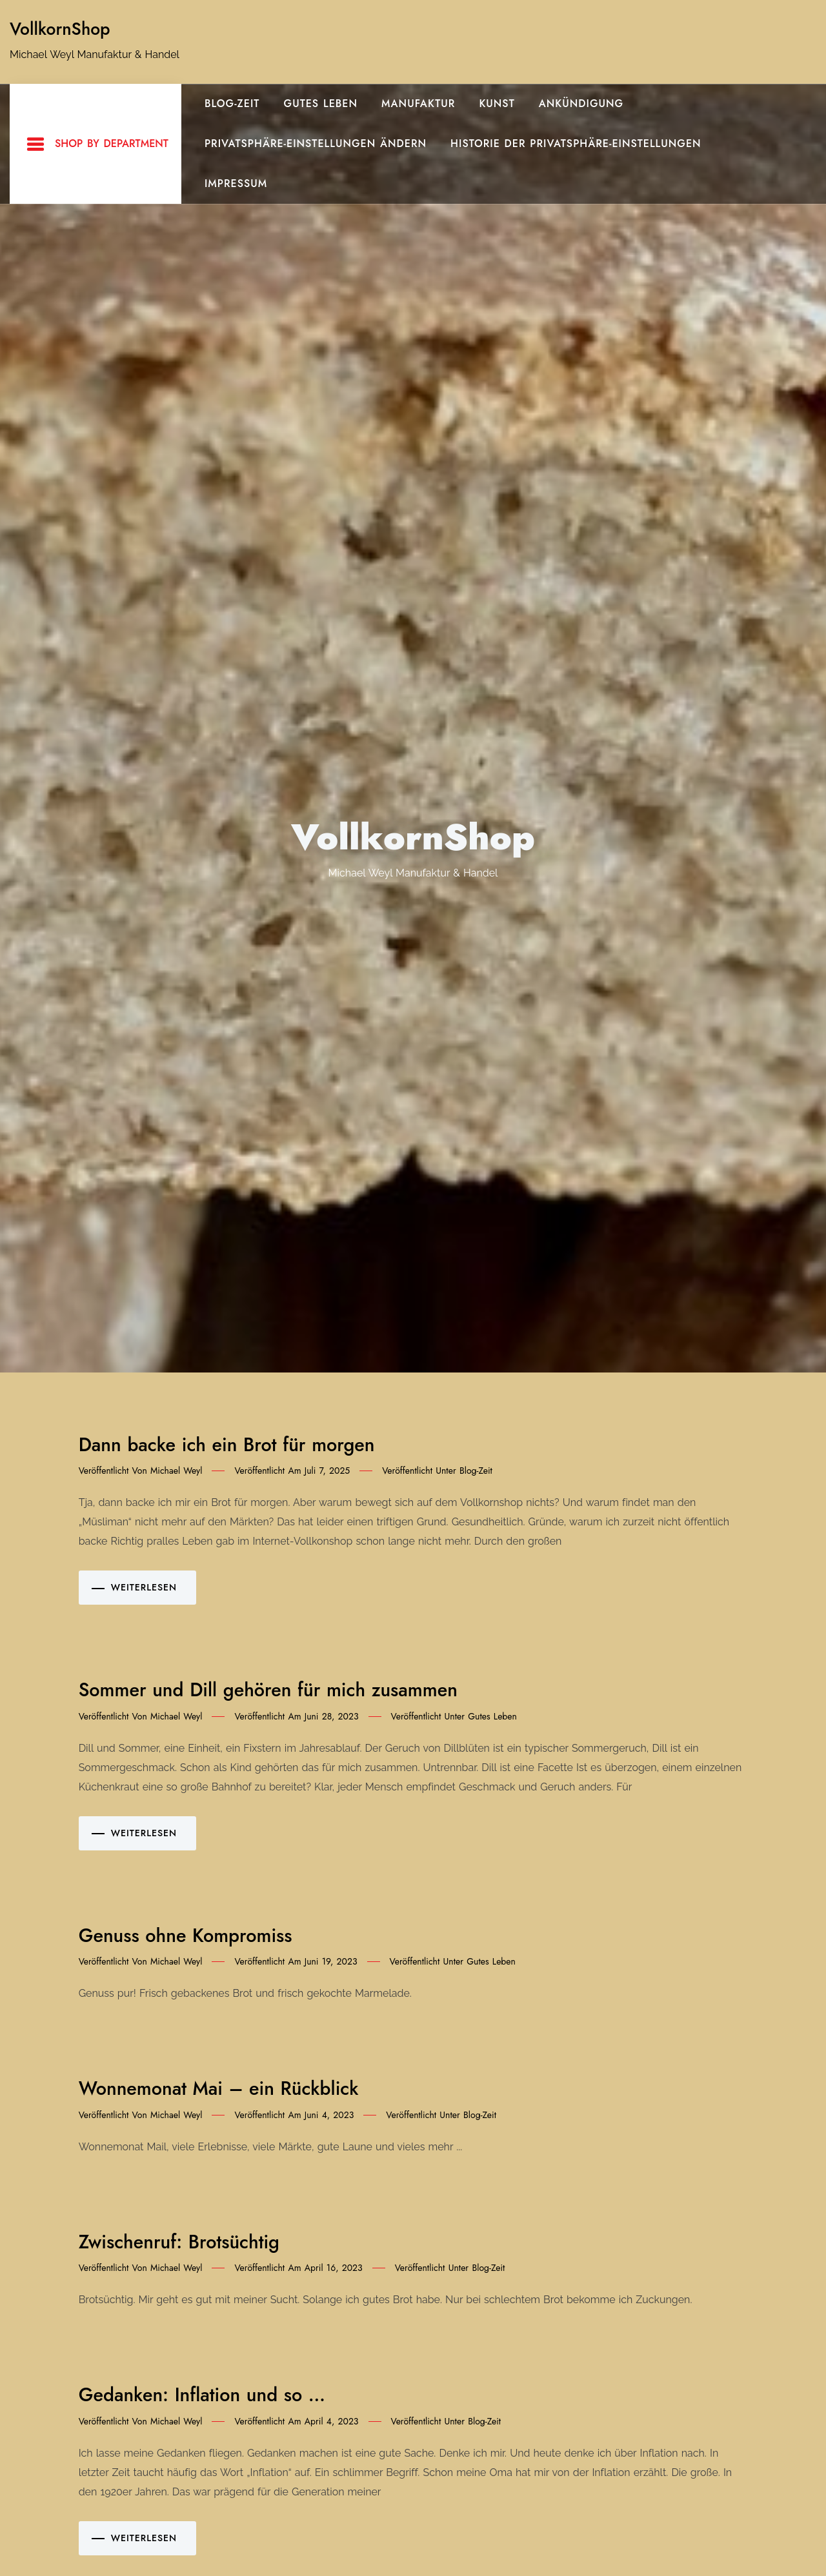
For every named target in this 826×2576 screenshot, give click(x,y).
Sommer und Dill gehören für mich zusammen (268, 1689)
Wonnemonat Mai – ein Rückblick (219, 2088)
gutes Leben (321, 103)
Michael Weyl (176, 1470)
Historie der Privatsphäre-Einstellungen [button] (575, 143)
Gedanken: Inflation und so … (202, 2394)
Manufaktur (418, 103)
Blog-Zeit (232, 103)
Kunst (496, 103)
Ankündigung (581, 103)
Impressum (236, 183)
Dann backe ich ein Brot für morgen (227, 1444)
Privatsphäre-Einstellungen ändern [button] (316, 143)
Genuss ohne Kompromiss (185, 1935)
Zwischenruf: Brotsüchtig (179, 2241)
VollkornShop (60, 29)
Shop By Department (97, 144)
